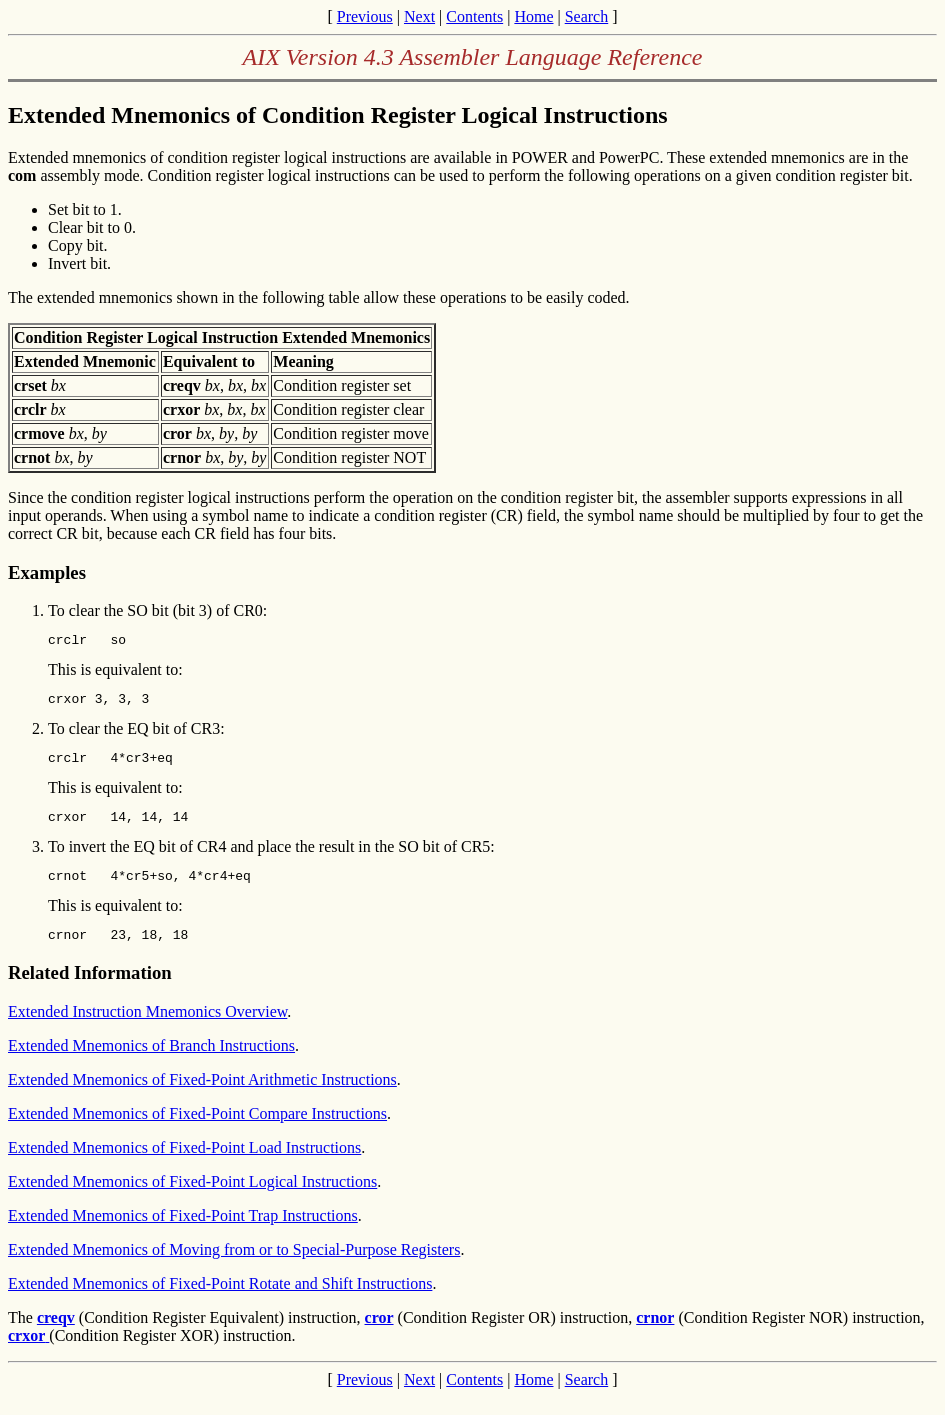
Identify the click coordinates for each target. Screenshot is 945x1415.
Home (533, 16)
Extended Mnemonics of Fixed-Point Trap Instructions (183, 1233)
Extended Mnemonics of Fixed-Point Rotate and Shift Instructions (220, 1301)
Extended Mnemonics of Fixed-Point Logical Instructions (192, 1199)
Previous (365, 16)
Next (419, 16)
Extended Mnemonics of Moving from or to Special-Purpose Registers (234, 1267)
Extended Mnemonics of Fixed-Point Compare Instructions (197, 1131)
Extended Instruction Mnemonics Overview (147, 1029)
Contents (474, 16)
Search (587, 16)
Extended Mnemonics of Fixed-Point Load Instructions (184, 1165)
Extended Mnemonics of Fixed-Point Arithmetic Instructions (202, 1097)
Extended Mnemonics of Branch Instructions (151, 1063)
